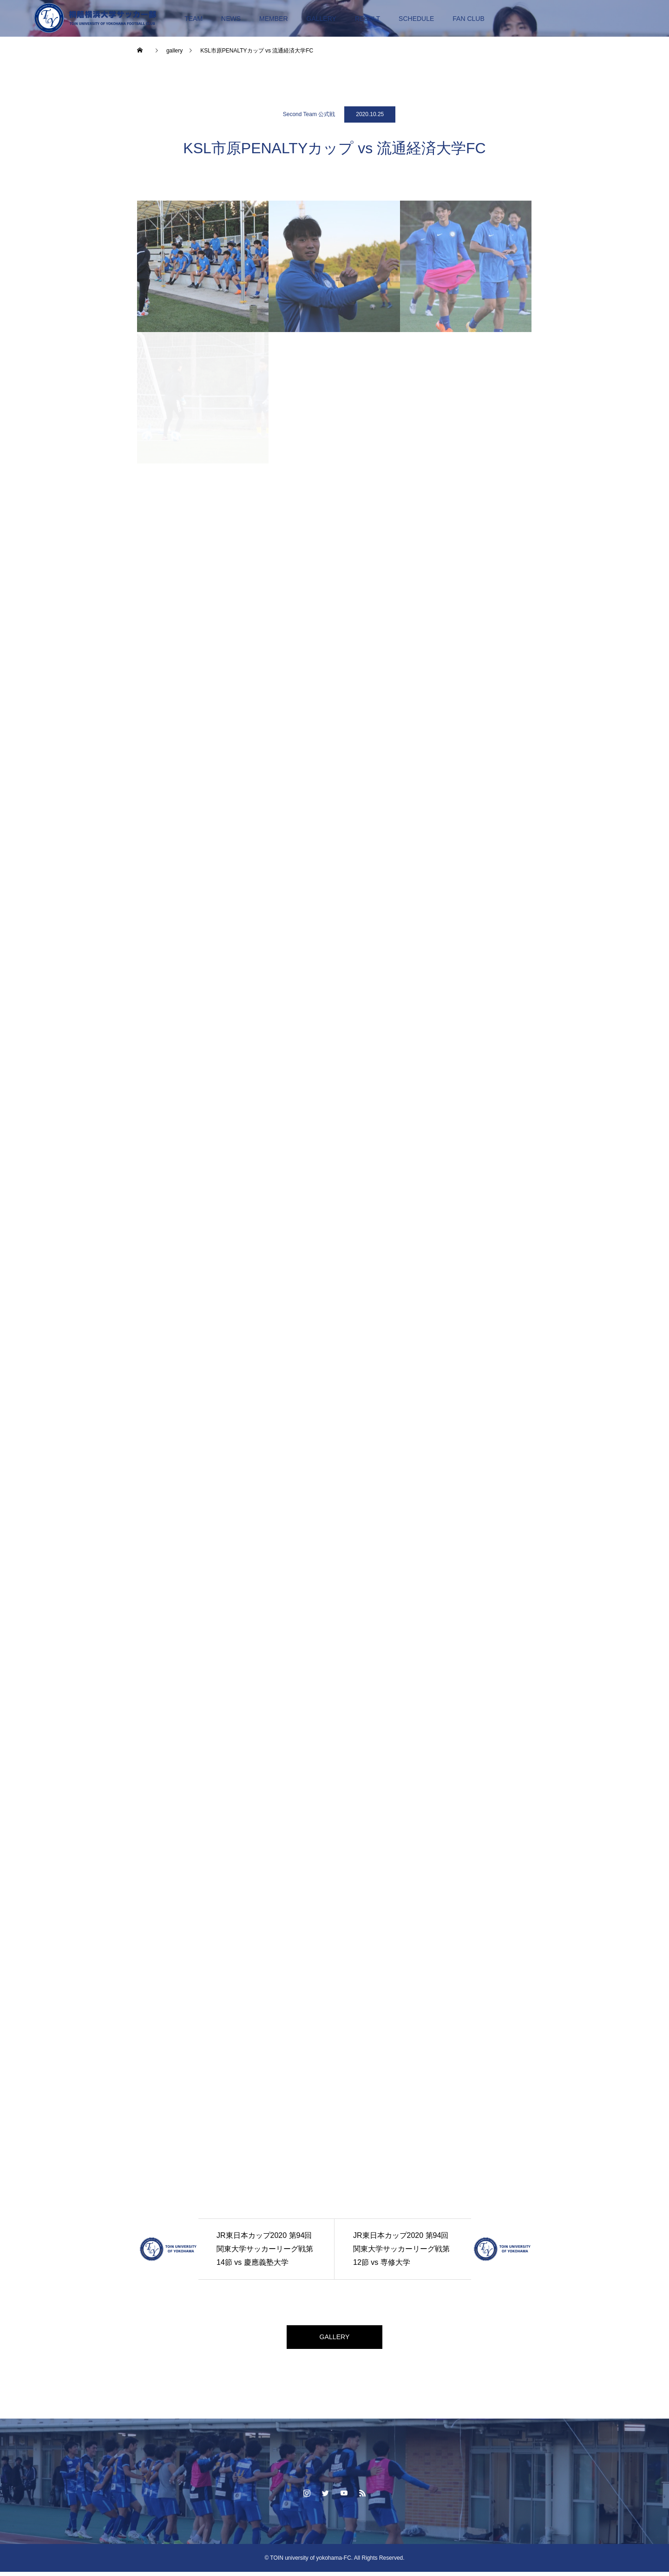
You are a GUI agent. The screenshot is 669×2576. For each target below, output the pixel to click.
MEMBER (273, 18)
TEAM (193, 18)
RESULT (367, 18)
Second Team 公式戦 (309, 114)
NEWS (231, 18)
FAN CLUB (468, 18)
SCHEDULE (416, 18)
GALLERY (321, 18)
